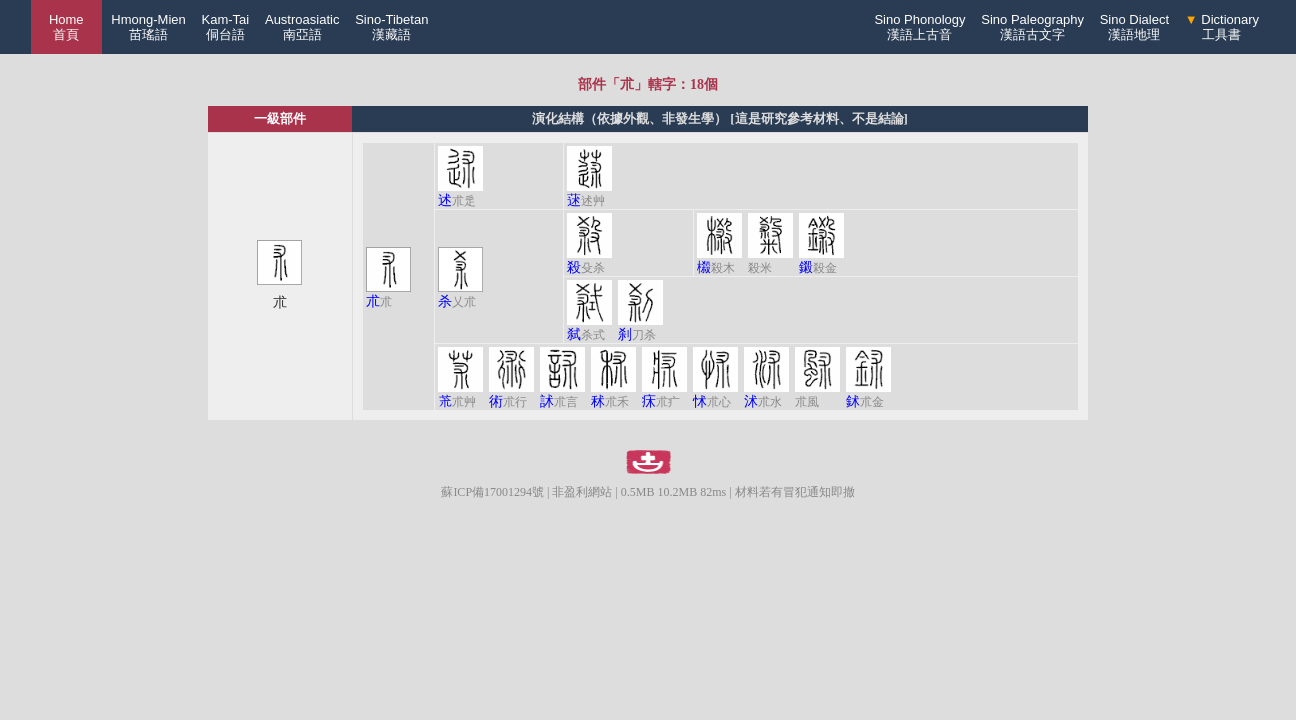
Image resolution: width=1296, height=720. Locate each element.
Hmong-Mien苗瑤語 (148, 27)
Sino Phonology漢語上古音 (919, 27)
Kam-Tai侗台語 (226, 27)
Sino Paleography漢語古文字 (1032, 27)
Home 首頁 (66, 27)
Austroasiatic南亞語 (302, 27)
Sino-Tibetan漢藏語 (391, 27)
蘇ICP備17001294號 (492, 492)
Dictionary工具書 (1222, 27)
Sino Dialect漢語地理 (1134, 27)
